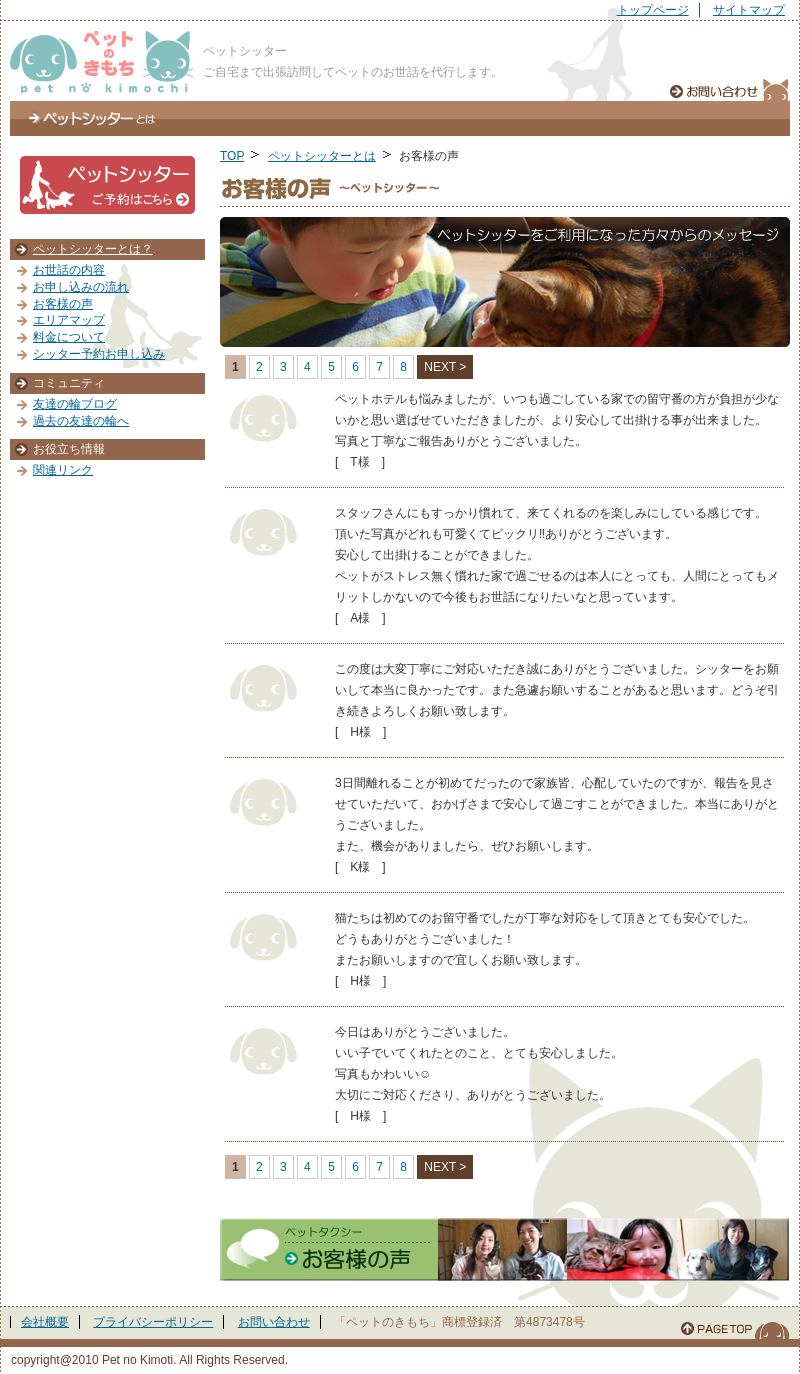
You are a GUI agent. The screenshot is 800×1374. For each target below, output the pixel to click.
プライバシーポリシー (153, 1322)
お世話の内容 (69, 270)
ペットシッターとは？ (93, 249)
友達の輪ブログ (75, 404)
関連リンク (63, 470)
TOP (232, 156)
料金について (69, 337)
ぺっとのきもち (101, 62)
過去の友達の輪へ (81, 421)
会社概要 (45, 1322)
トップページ (653, 10)
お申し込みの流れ (81, 287)
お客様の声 (63, 304)
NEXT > (445, 367)
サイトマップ (749, 10)
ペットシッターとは (92, 118)
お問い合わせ (274, 1322)
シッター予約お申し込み (99, 354)
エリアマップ (69, 320)
